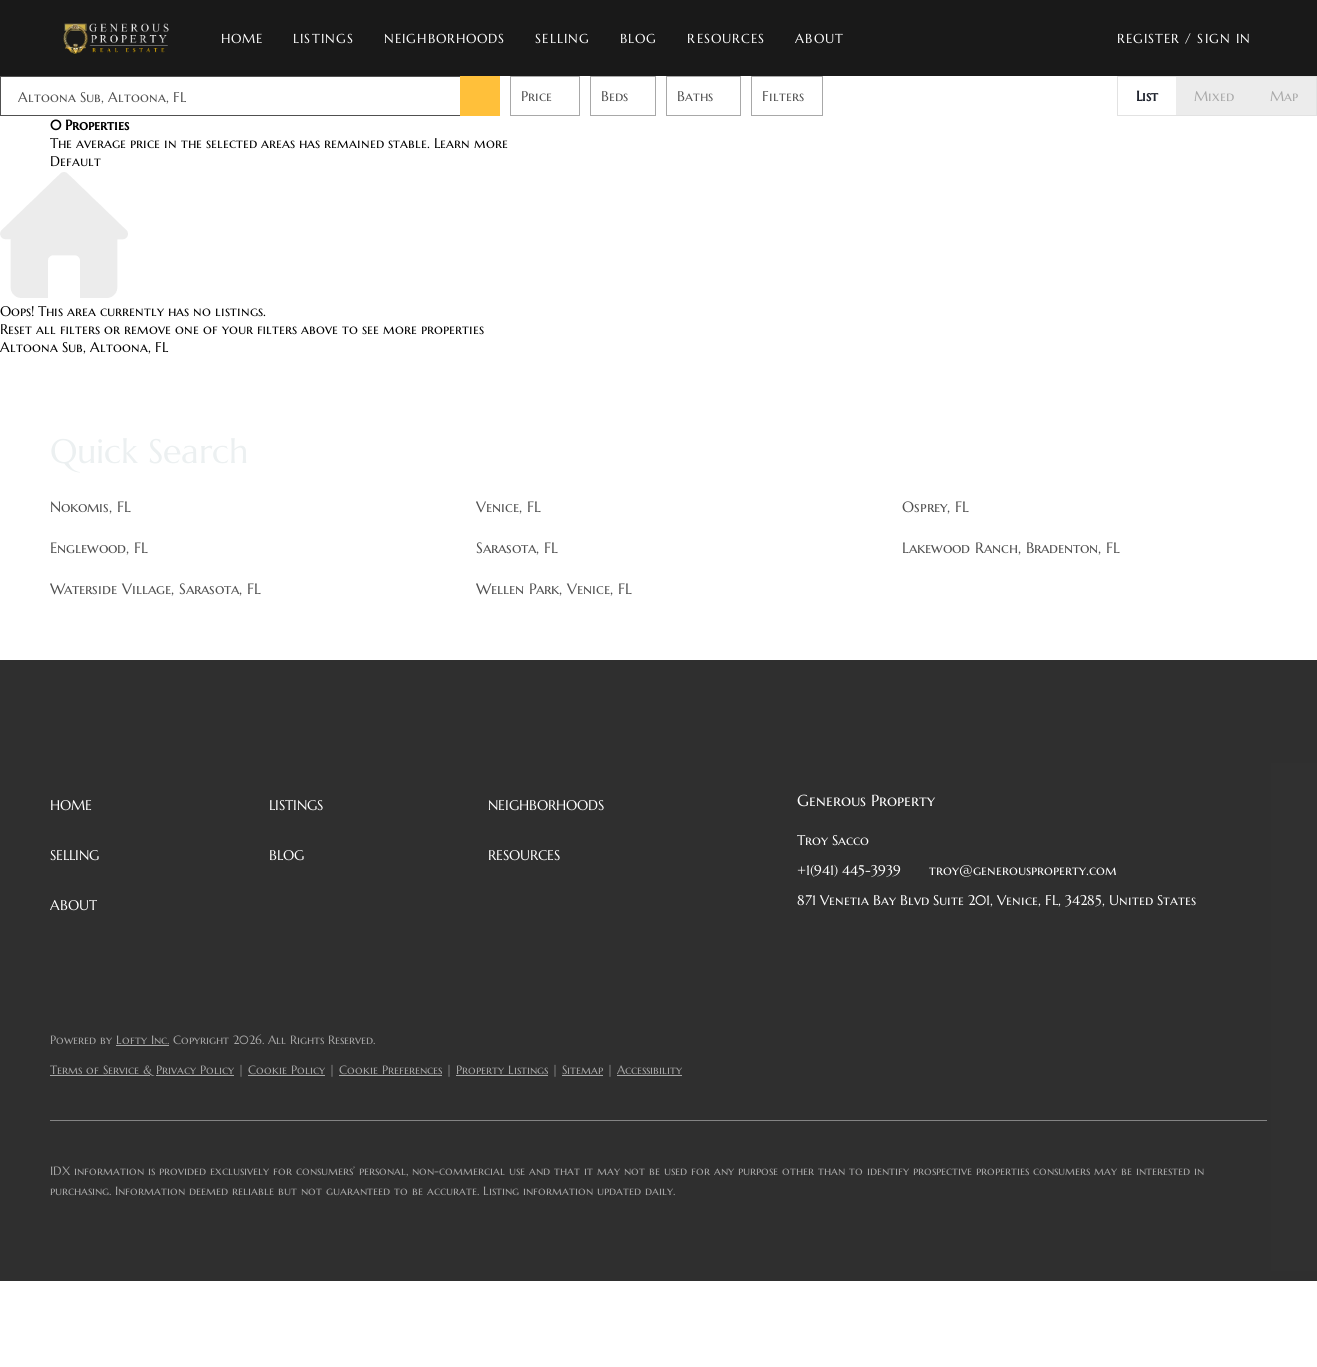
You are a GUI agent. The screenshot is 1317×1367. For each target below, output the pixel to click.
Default (75, 161)
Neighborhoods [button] (450, 38)
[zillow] (932, 945)
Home (248, 38)
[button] (121, 38)
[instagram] (972, 945)
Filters (783, 96)
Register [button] (1149, 38)
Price (536, 96)
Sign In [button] (1224, 38)
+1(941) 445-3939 (849, 870)
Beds (614, 96)
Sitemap (582, 1069)
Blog (644, 38)
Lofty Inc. (142, 1039)
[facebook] (812, 945)
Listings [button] (329, 38)
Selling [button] (568, 38)
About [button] (825, 38)
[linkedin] (852, 945)
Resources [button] (732, 38)
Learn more (471, 143)
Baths (695, 96)
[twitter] (892, 945)
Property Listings (502, 1069)
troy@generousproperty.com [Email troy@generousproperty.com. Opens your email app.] (1023, 870)
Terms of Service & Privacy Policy (142, 1069)
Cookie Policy (286, 1069)
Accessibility (649, 1069)
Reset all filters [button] (50, 329)
